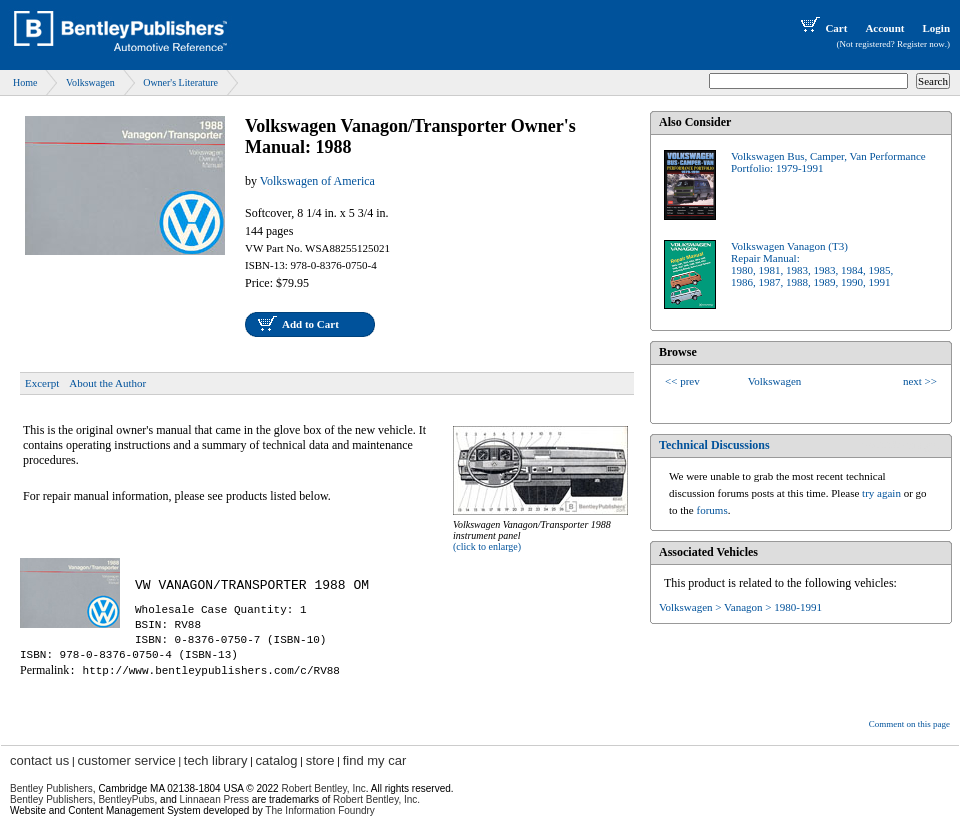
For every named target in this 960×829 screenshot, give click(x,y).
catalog (277, 760)
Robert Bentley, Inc (323, 788)
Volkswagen (90, 82)
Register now (921, 44)
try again (881, 493)
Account (884, 28)
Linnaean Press (215, 799)
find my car (375, 760)
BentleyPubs (126, 799)
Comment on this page (909, 724)
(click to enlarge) (487, 546)
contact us (39, 760)
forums (712, 510)
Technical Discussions (714, 445)
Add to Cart (310, 324)
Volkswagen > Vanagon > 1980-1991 (740, 607)
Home (25, 82)
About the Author (107, 383)
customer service (126, 760)
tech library (216, 760)
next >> (920, 381)
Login (936, 28)
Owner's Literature (180, 82)
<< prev (682, 381)
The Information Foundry (320, 810)
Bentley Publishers (51, 788)
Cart (822, 28)
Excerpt (42, 383)
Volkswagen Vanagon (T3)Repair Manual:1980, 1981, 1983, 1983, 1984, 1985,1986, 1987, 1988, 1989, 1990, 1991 (812, 264)
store (320, 760)
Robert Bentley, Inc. (376, 799)
